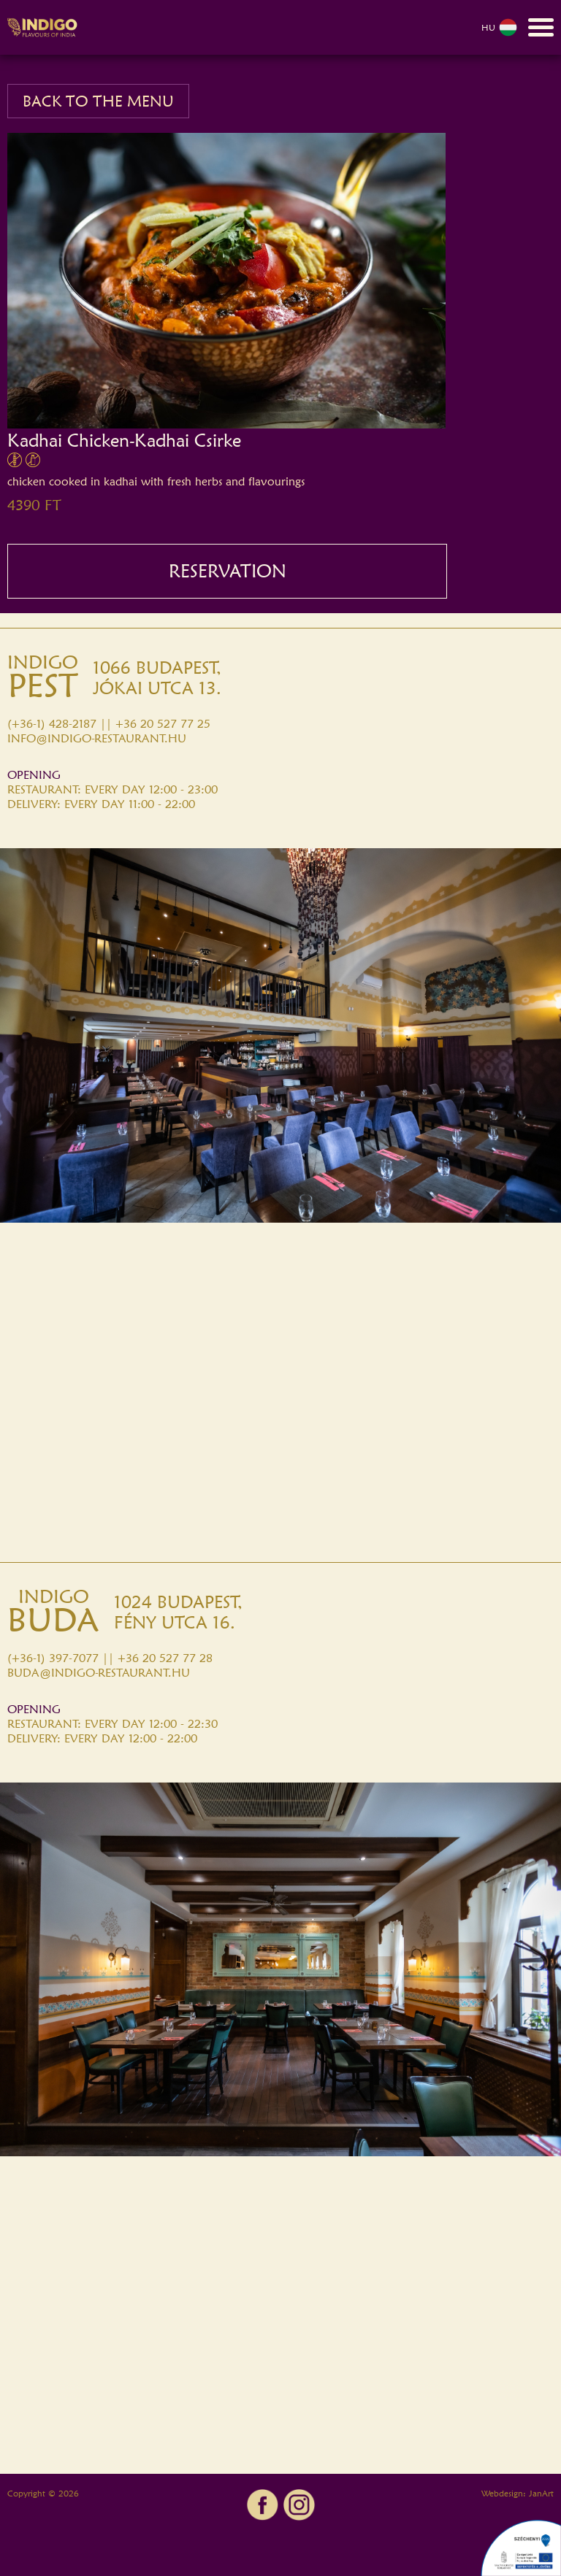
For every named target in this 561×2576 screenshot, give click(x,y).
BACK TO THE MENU (98, 101)
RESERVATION (227, 571)
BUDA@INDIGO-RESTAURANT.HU (98, 1673)
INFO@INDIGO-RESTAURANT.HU (96, 738)
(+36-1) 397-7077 (53, 1658)
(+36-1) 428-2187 (51, 724)
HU (499, 27)
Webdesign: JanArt (517, 2493)
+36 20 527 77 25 (162, 724)
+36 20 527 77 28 (165, 1658)
